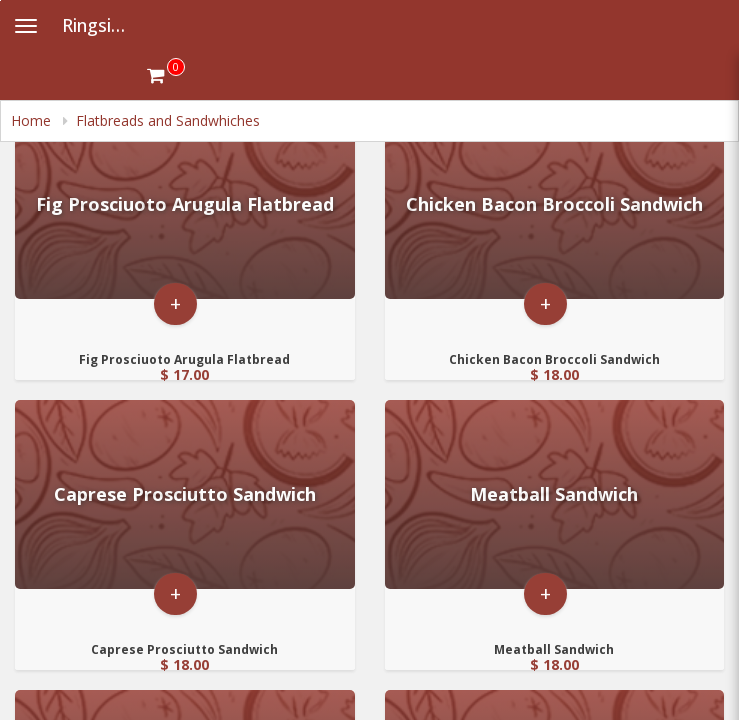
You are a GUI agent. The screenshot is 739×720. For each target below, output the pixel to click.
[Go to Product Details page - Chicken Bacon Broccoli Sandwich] (555, 204)
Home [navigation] (33, 120)
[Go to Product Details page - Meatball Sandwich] (555, 494)
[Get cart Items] (166, 75)
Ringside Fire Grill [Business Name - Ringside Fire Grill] (104, 25)
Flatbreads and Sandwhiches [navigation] (168, 120)
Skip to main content (0, 0)
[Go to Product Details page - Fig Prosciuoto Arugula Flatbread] (185, 204)
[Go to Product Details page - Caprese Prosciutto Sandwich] (185, 494)
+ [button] (175, 303)
